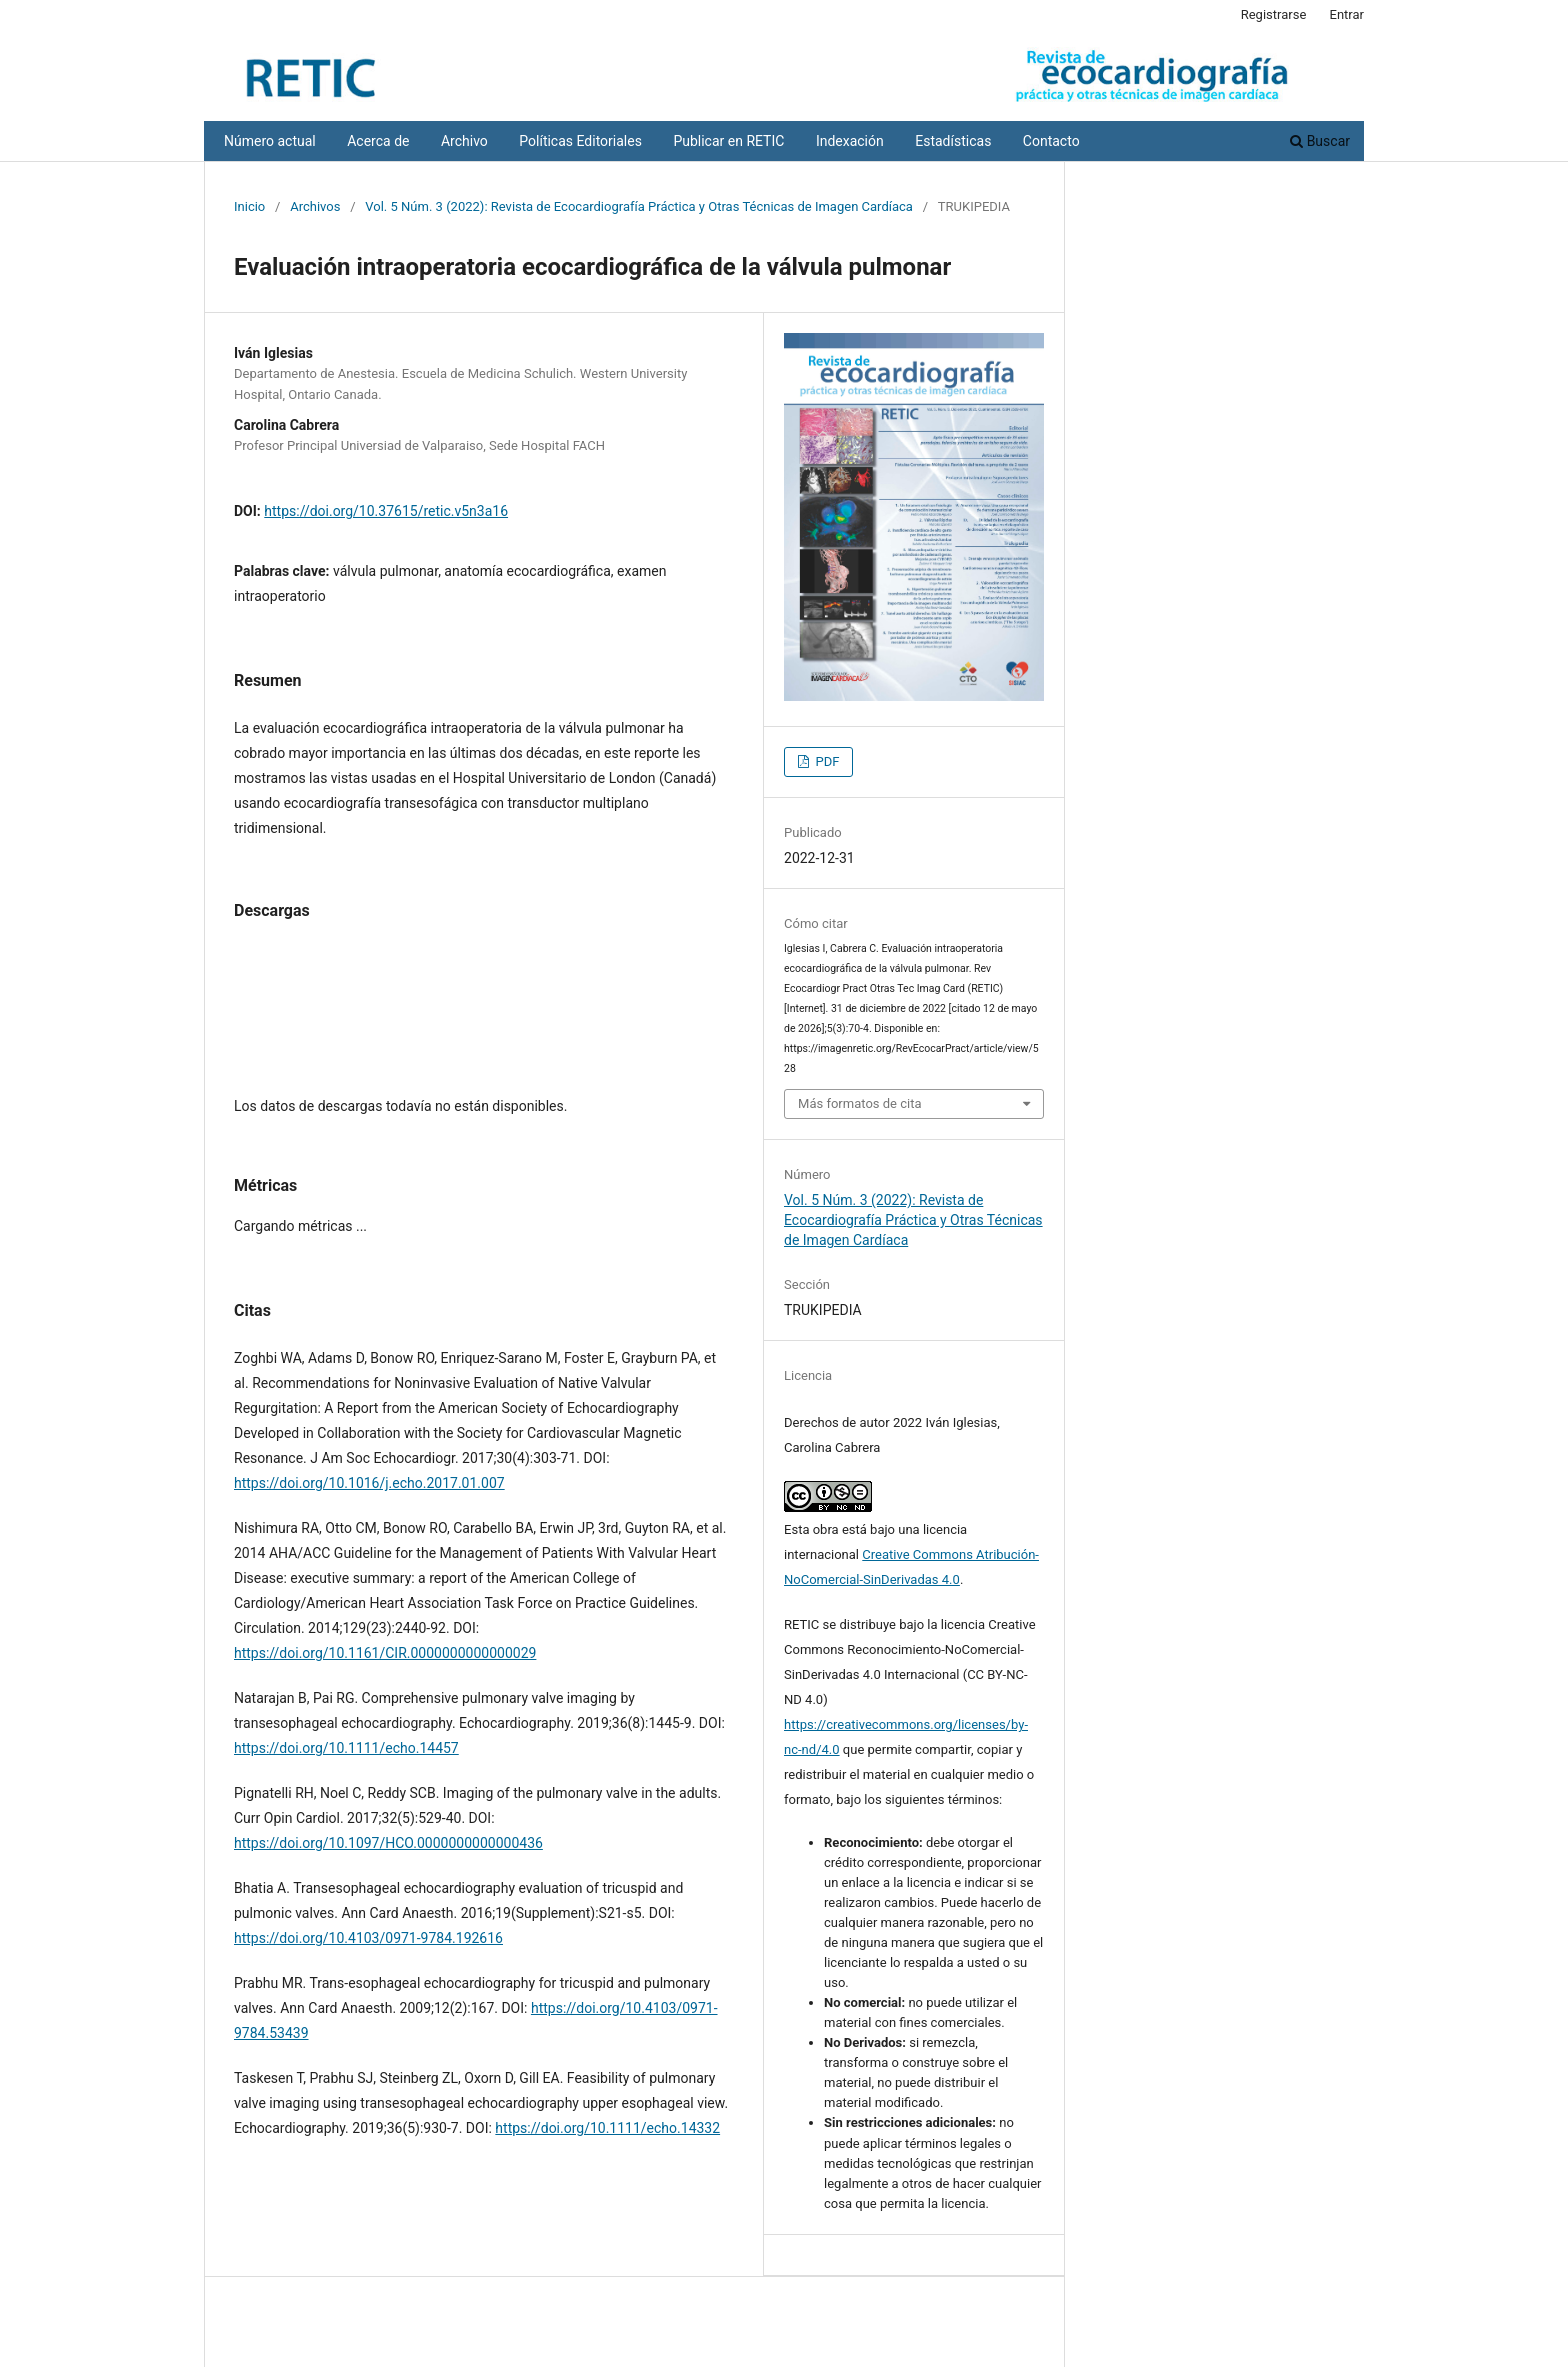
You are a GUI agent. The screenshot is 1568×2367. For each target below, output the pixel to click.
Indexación (850, 141)
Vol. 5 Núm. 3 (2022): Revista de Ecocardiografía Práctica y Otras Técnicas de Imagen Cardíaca (639, 206)
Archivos (315, 206)
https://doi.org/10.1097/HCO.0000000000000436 (388, 1843)
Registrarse (1274, 14)
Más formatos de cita (860, 1103)
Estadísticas (953, 141)
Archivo (464, 141)
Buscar (1320, 141)
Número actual (270, 141)
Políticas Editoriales (580, 141)
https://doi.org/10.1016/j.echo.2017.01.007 (369, 1483)
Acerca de (378, 141)
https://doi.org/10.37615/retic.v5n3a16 (386, 511)
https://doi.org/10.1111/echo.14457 (346, 1748)
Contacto (1051, 141)
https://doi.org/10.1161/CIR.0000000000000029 (385, 1653)
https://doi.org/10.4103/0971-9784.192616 (368, 1938)
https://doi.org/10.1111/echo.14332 (607, 2128)
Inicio (249, 206)
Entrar (1347, 14)
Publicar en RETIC (728, 141)
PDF (825, 761)
